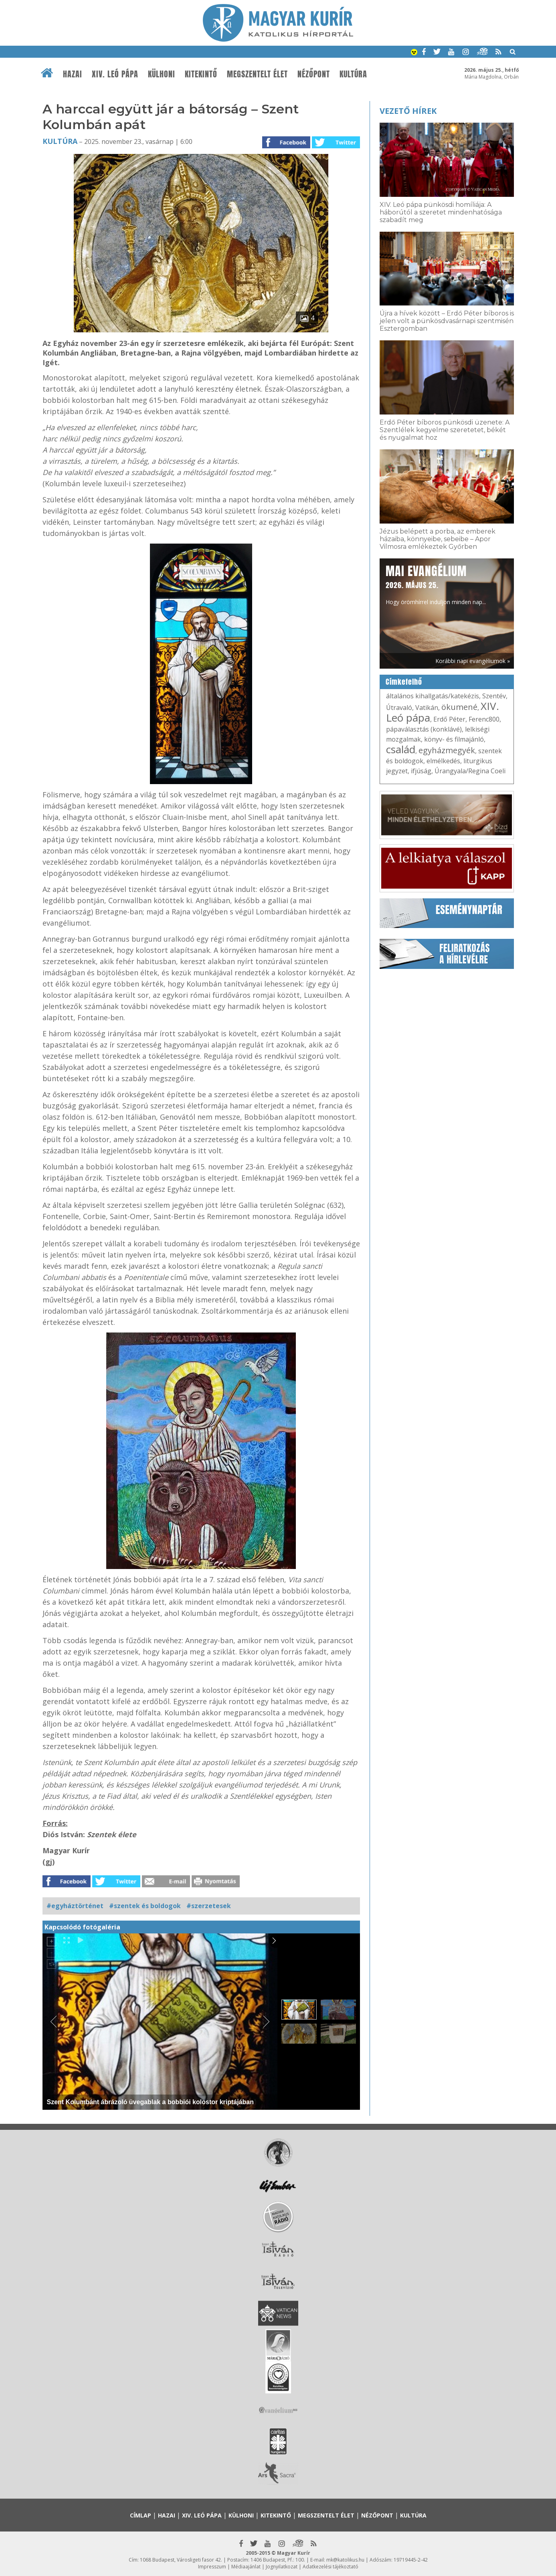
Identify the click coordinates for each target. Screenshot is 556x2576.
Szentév (494, 696)
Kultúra (353, 74)
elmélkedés (443, 760)
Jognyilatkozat (281, 2566)
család (400, 749)
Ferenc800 (484, 719)
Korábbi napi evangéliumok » (472, 661)
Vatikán (426, 707)
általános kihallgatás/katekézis (432, 696)
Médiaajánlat (246, 2566)
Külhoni (161, 74)
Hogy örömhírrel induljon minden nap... (436, 584)
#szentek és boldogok (145, 1905)
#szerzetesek (208, 1905)
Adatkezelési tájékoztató (330, 2566)
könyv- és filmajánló (454, 739)
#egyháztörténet (75, 1905)
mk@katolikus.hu (345, 2559)
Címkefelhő (404, 682)
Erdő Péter (449, 719)
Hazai (72, 74)
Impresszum (212, 2566)
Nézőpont (313, 74)
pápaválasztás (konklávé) (424, 729)
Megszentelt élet (257, 74)
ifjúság (421, 770)
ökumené (459, 707)
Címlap (140, 2515)
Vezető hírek (408, 110)
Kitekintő (201, 74)
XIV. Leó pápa (115, 74)
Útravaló (399, 707)
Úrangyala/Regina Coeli (470, 770)
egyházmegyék (447, 750)
